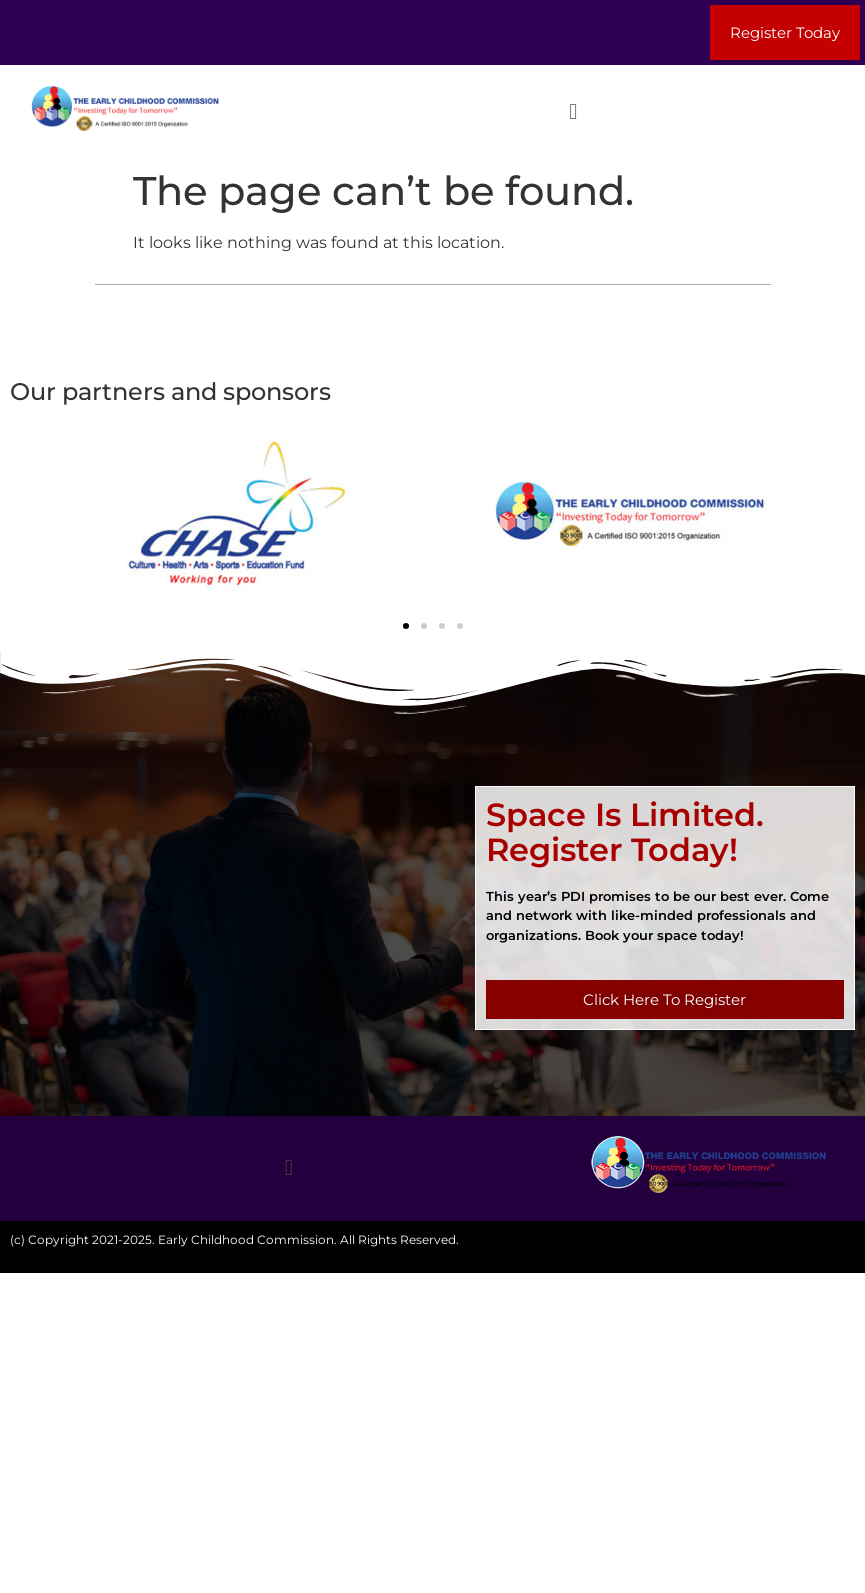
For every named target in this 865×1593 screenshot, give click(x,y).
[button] (573, 111)
